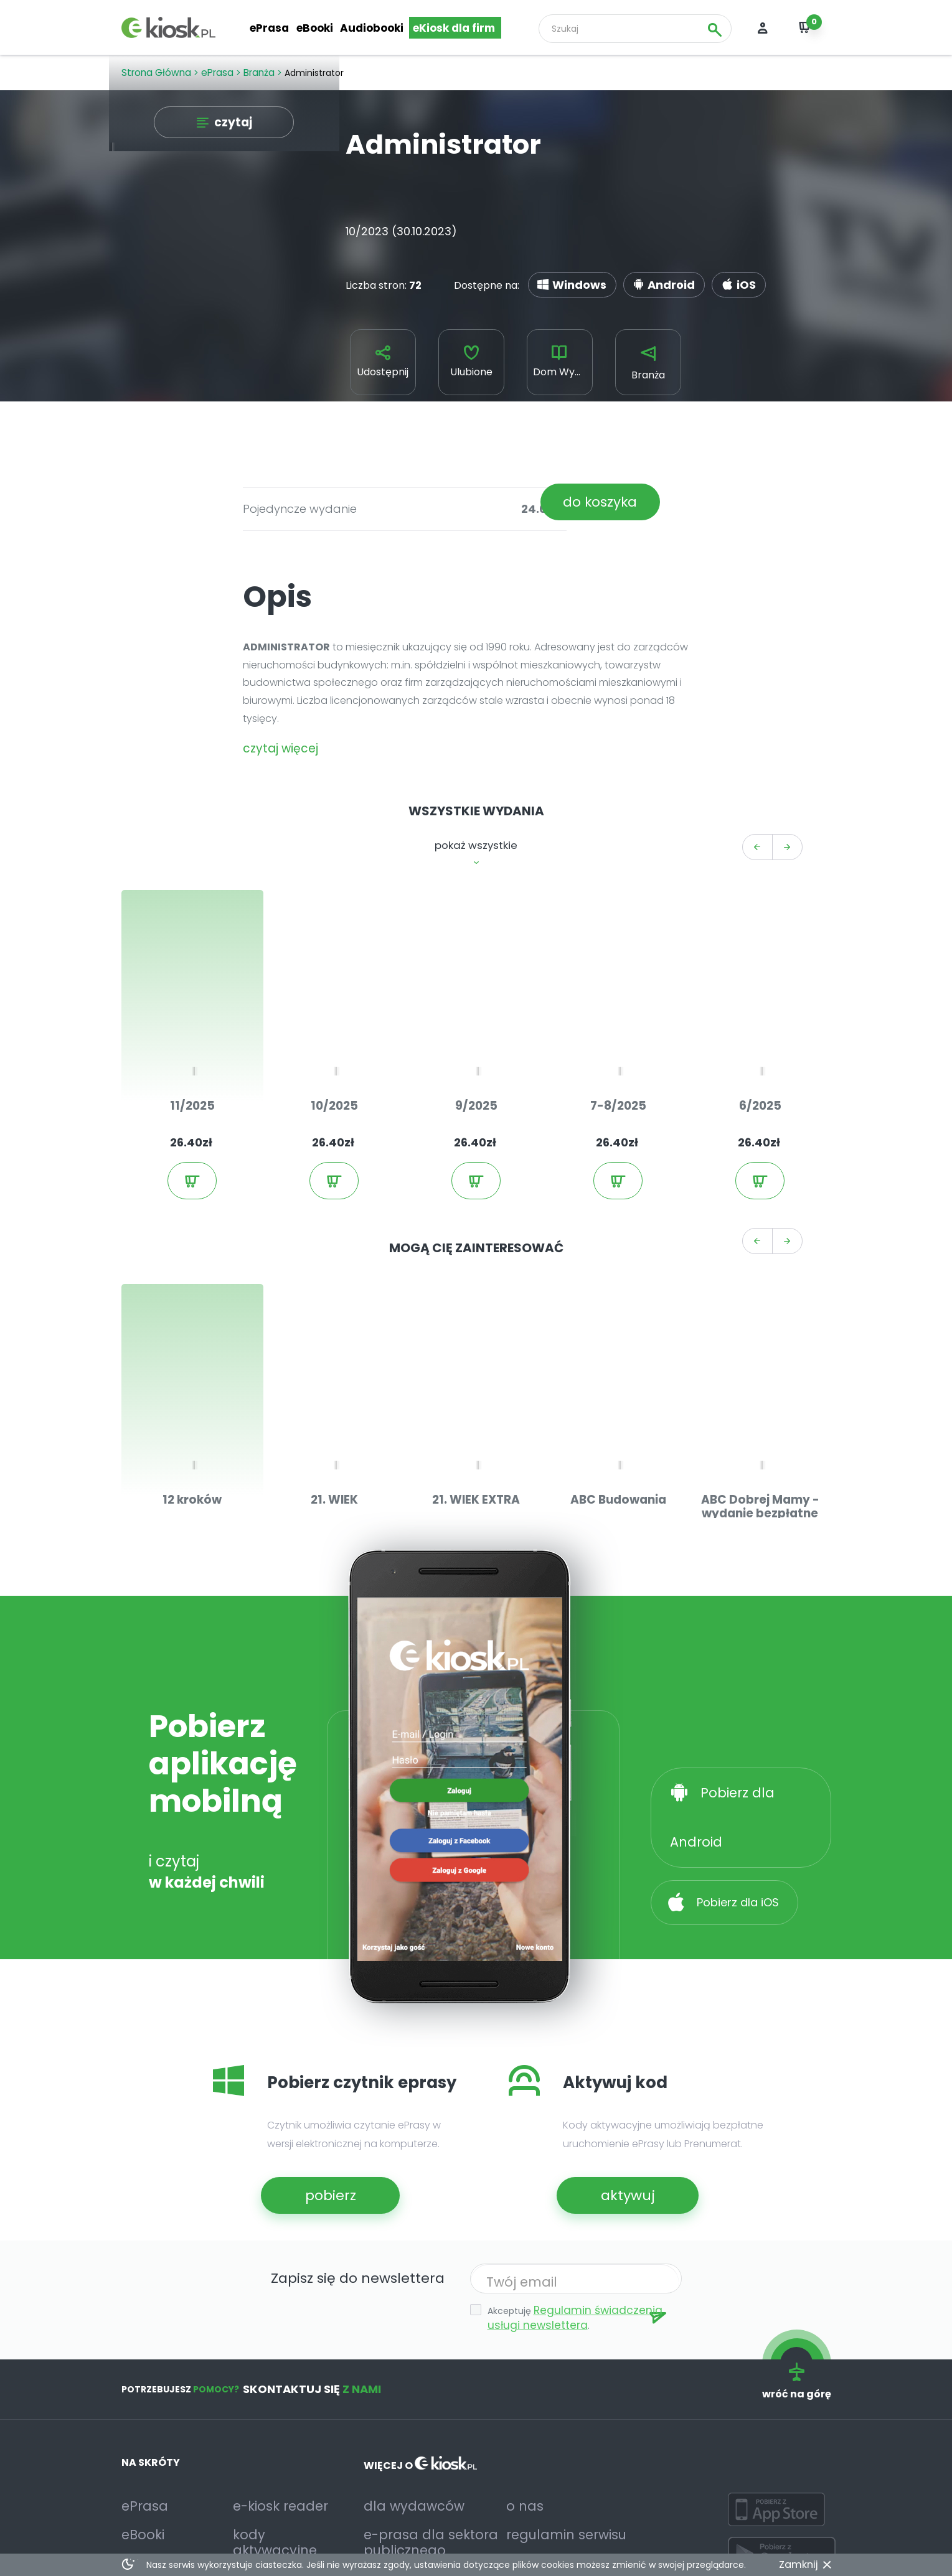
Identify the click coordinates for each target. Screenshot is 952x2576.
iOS (706, 280)
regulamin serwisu (550, 2452)
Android (644, 280)
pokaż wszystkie (476, 836)
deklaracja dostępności (421, 2515)
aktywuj (615, 2122)
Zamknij (801, 2565)
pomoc (250, 2477)
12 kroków (192, 1428)
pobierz (319, 2122)
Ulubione (471, 366)
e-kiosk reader (269, 2427)
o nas (519, 2427)
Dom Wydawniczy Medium (564, 366)
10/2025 (334, 1065)
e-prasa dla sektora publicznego (413, 2458)
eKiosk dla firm (454, 28)
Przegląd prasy (158, 2502)
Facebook (146, 2527)
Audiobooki (373, 28)
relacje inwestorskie (412, 2490)
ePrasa (270, 28)
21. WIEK (334, 1428)
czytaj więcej (274, 745)
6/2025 (760, 1065)
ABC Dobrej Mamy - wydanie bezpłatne (760, 1434)
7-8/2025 (618, 1065)
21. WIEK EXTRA (476, 1428)
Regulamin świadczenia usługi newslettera (575, 2244)
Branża (648, 368)
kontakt (252, 2502)
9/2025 (476, 1065)
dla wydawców (400, 2427)
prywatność (535, 2477)
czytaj (231, 124)
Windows (569, 280)
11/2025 (192, 1065)
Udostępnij (382, 366)
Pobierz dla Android (752, 1718)
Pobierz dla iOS (736, 1776)
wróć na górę (800, 2303)
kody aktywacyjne (277, 2452)
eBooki (315, 28)
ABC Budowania (618, 1428)
